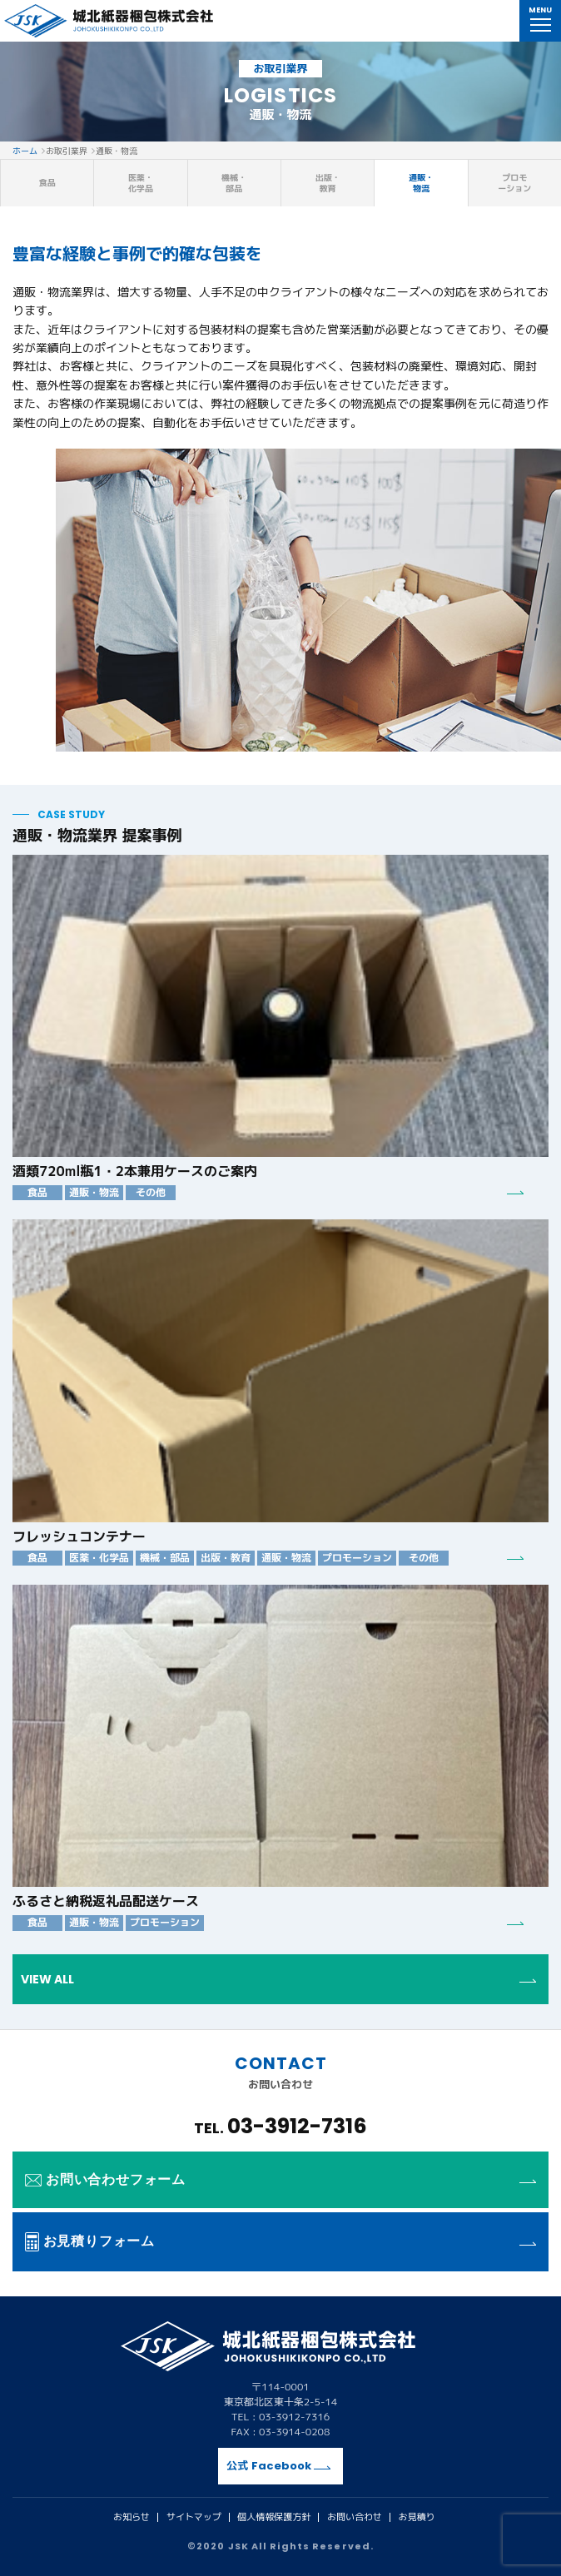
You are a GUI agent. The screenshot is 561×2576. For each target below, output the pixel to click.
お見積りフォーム (280, 2241)
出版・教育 (327, 182)
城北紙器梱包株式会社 (108, 20)
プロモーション (514, 182)
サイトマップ (193, 2517)
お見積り (416, 2517)
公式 (278, 2466)
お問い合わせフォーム (280, 2179)
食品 (47, 182)
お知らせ (131, 2517)
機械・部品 (233, 182)
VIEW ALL (278, 1979)
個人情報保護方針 (273, 2517)
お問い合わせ (354, 2517)
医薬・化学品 (140, 182)
